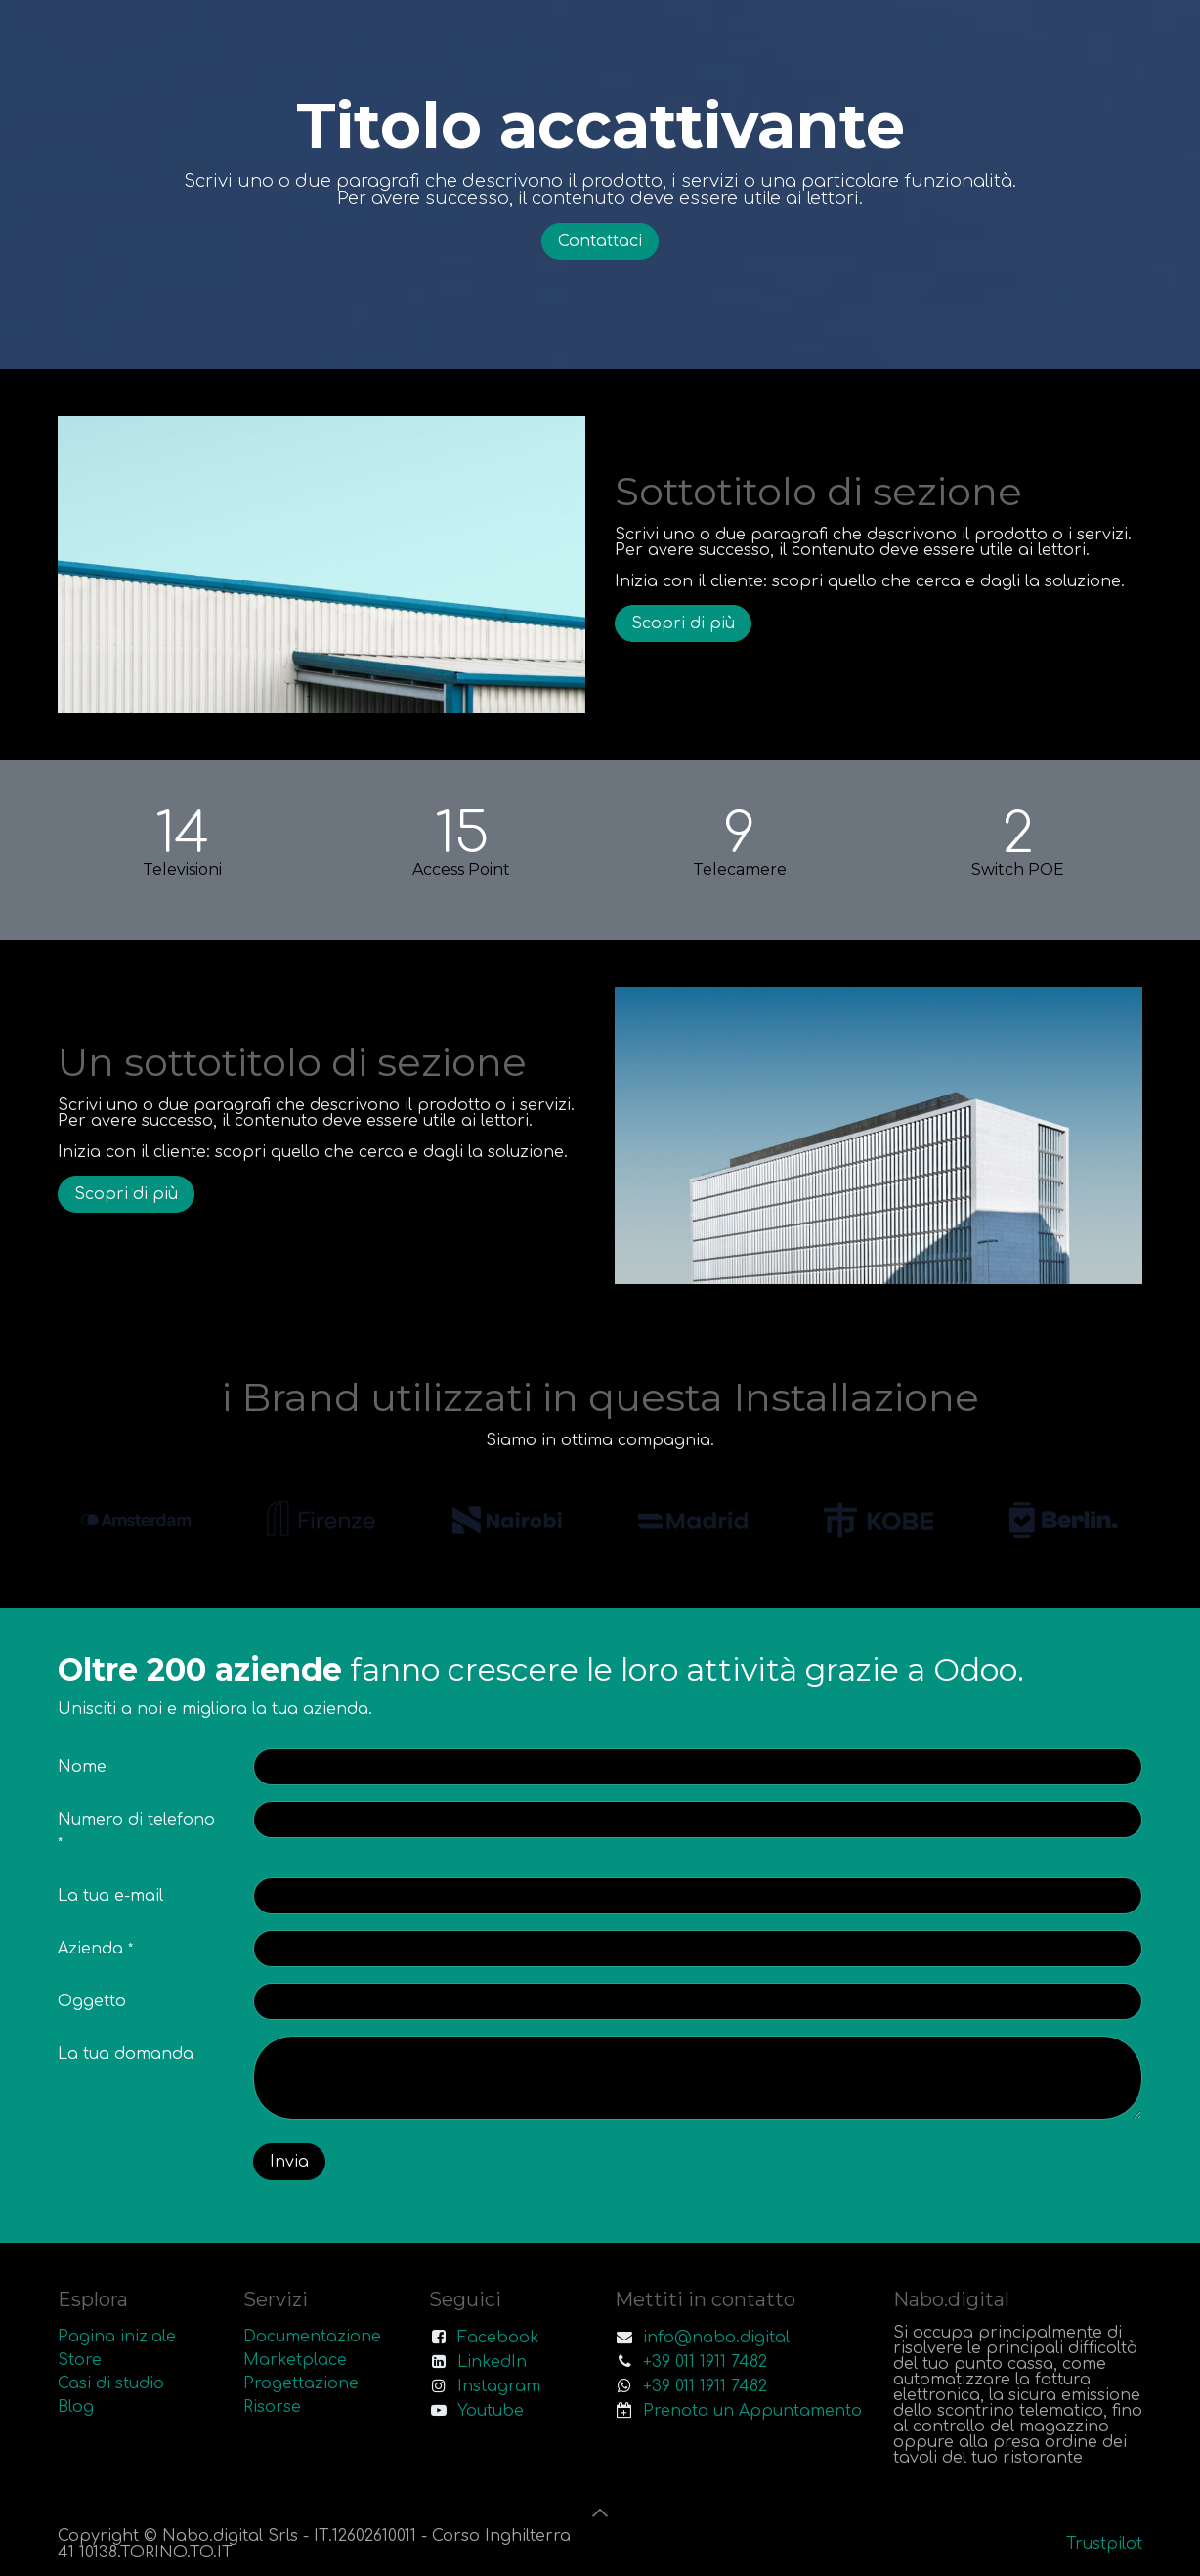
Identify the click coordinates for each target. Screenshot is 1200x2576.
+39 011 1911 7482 (705, 2362)
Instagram (498, 2386)
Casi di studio (111, 2383)
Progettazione (301, 2383)
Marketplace (295, 2360)
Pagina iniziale (117, 2336)
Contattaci (600, 241)
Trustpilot (1104, 2544)
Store (80, 2360)
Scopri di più (683, 623)
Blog (76, 2407)
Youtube (490, 2411)
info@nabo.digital (716, 2337)
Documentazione (312, 2336)
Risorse (272, 2407)
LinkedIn (492, 2362)
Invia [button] (289, 2161)
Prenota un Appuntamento (752, 2411)
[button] (600, 2512)
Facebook (498, 2337)
